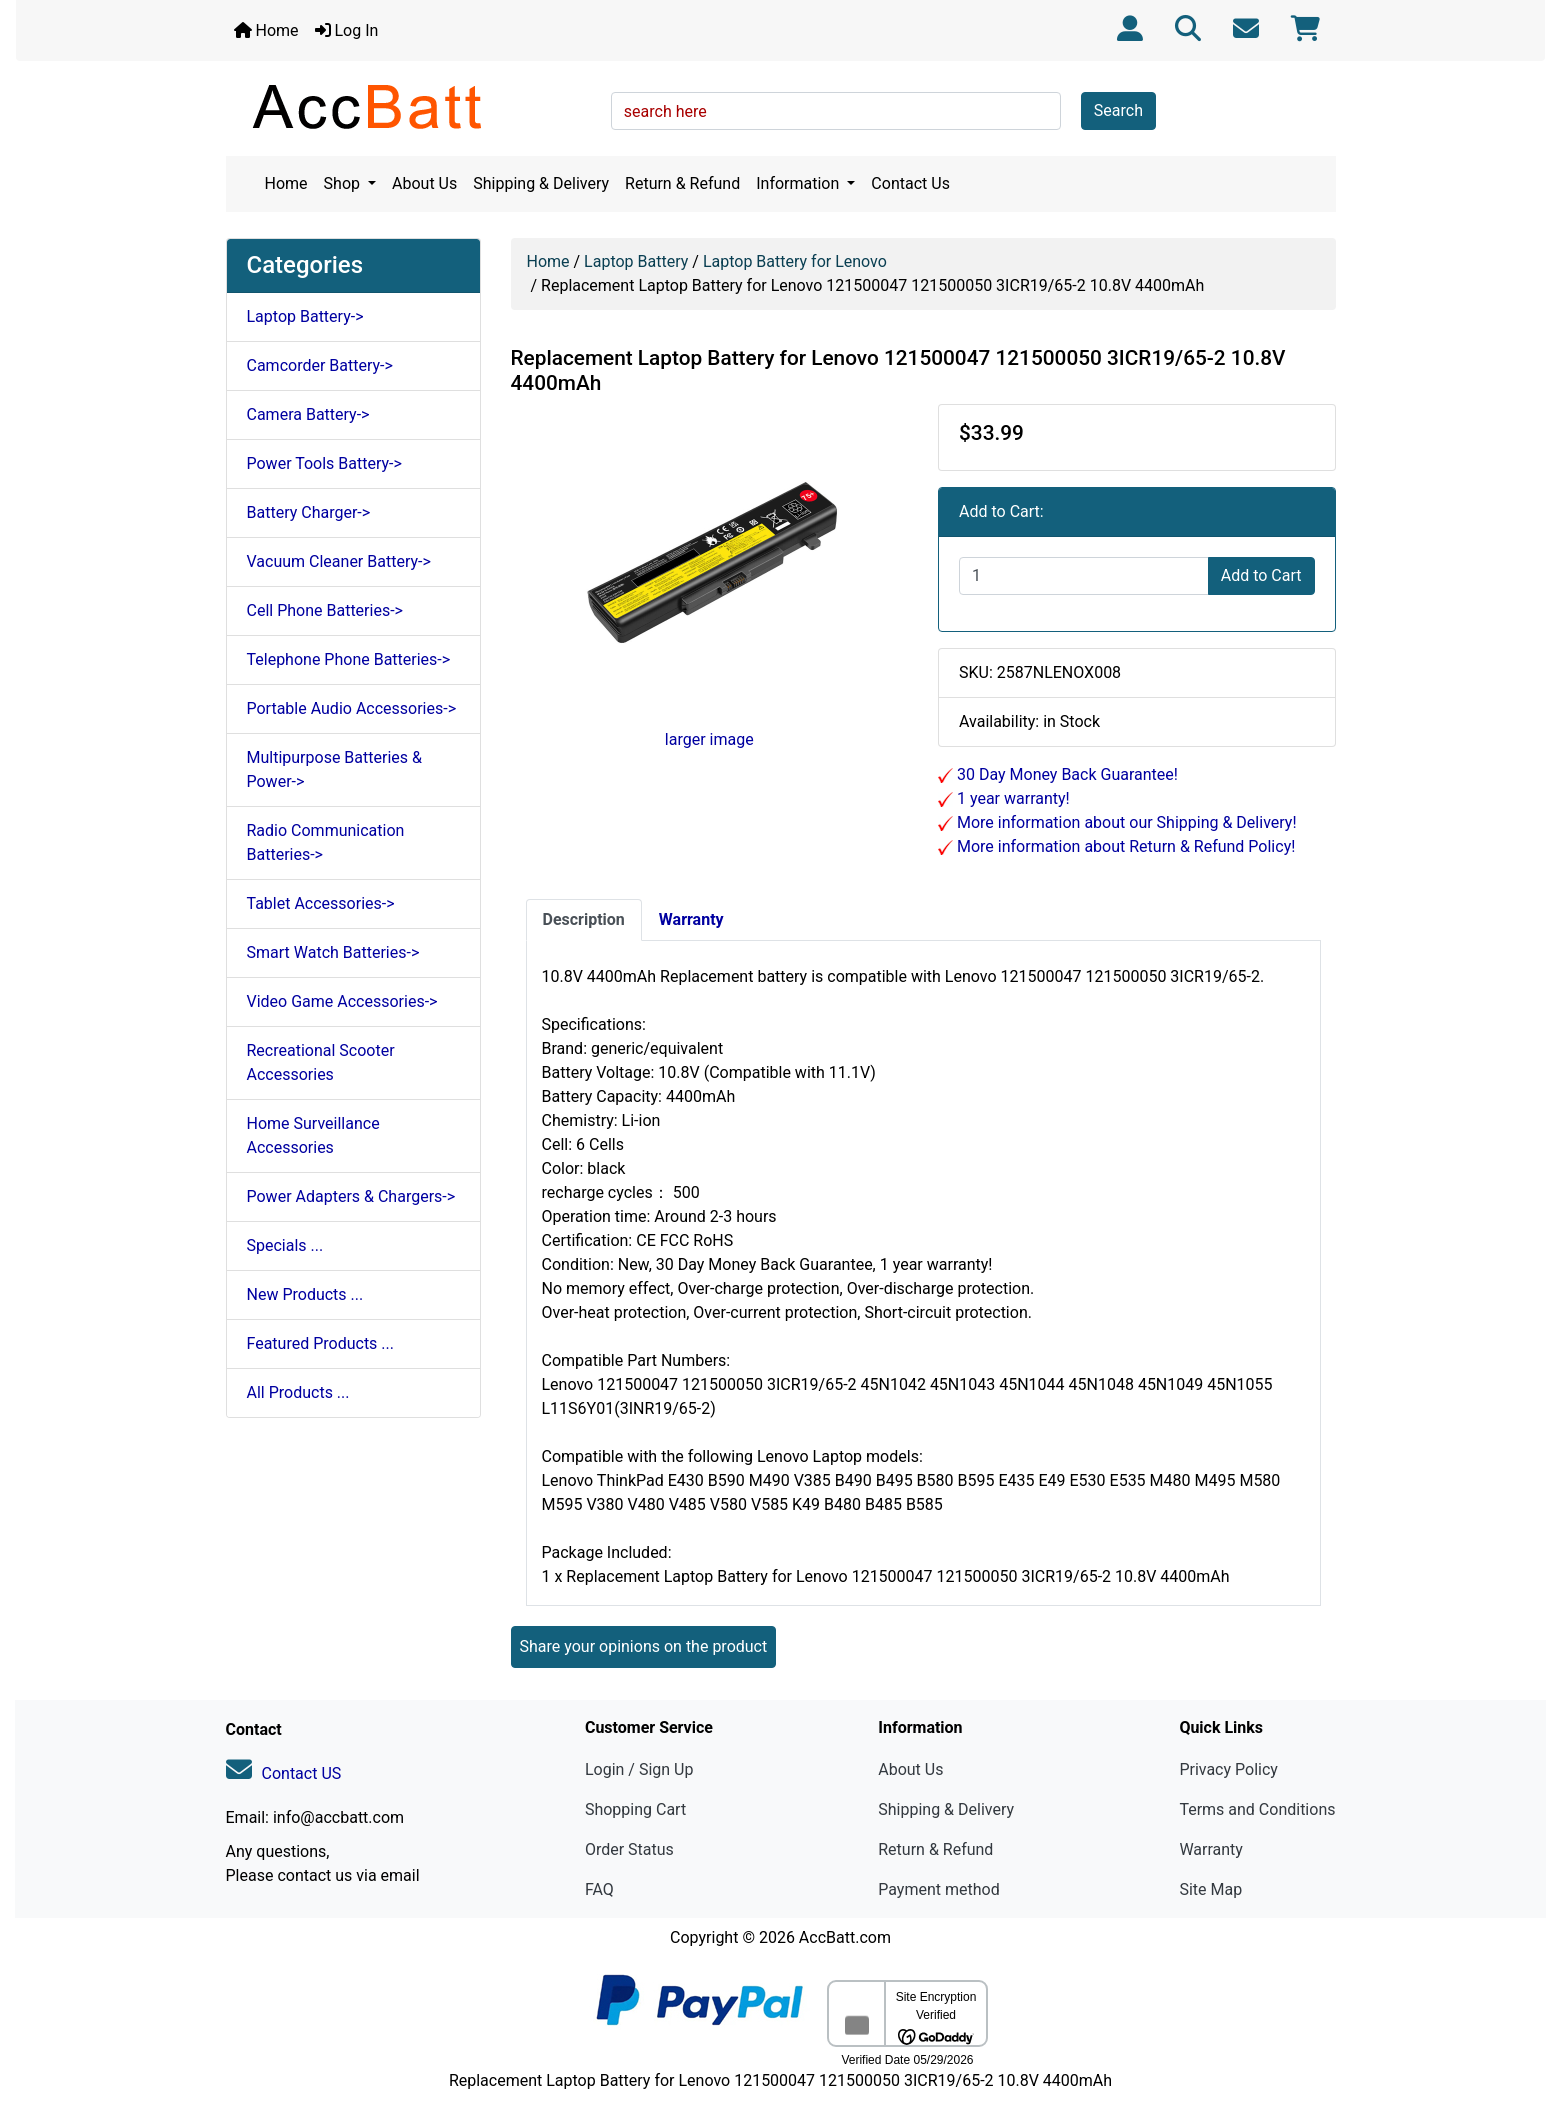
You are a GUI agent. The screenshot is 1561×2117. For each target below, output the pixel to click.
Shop (344, 183)
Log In (347, 30)
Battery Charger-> (309, 512)
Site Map (1210, 1889)
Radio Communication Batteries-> (326, 842)
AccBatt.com (845, 1937)
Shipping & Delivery (541, 183)
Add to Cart (1261, 575)
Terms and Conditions (1257, 1809)
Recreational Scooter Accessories (321, 1062)
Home (266, 30)
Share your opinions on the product (644, 1646)
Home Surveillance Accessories (313, 1135)
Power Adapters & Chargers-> (351, 1196)
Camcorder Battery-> (320, 365)
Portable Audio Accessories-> (352, 708)
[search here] (836, 111)
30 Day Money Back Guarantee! (1065, 774)
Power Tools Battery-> (324, 463)
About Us (424, 183)
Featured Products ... (321, 1343)
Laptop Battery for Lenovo (795, 261)
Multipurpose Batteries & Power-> (334, 769)
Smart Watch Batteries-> (333, 952)
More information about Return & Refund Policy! (1124, 846)
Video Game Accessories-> (342, 1001)
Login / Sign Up (639, 1769)
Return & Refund (682, 183)
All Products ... (298, 1392)
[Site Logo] (411, 106)
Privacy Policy (1228, 1769)
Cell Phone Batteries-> (325, 610)
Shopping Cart (635, 1809)
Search (1118, 110)
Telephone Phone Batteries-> (349, 659)
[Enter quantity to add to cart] (1084, 576)
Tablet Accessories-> (321, 903)
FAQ (599, 1889)
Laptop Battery (636, 261)
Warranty (1211, 1849)
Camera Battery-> (308, 414)
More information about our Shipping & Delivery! (1125, 822)
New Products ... (305, 1294)
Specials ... (285, 1245)
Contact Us (910, 183)
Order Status (629, 1849)
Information (799, 183)
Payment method (938, 1889)
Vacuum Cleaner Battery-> (339, 561)
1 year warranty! (1011, 798)
